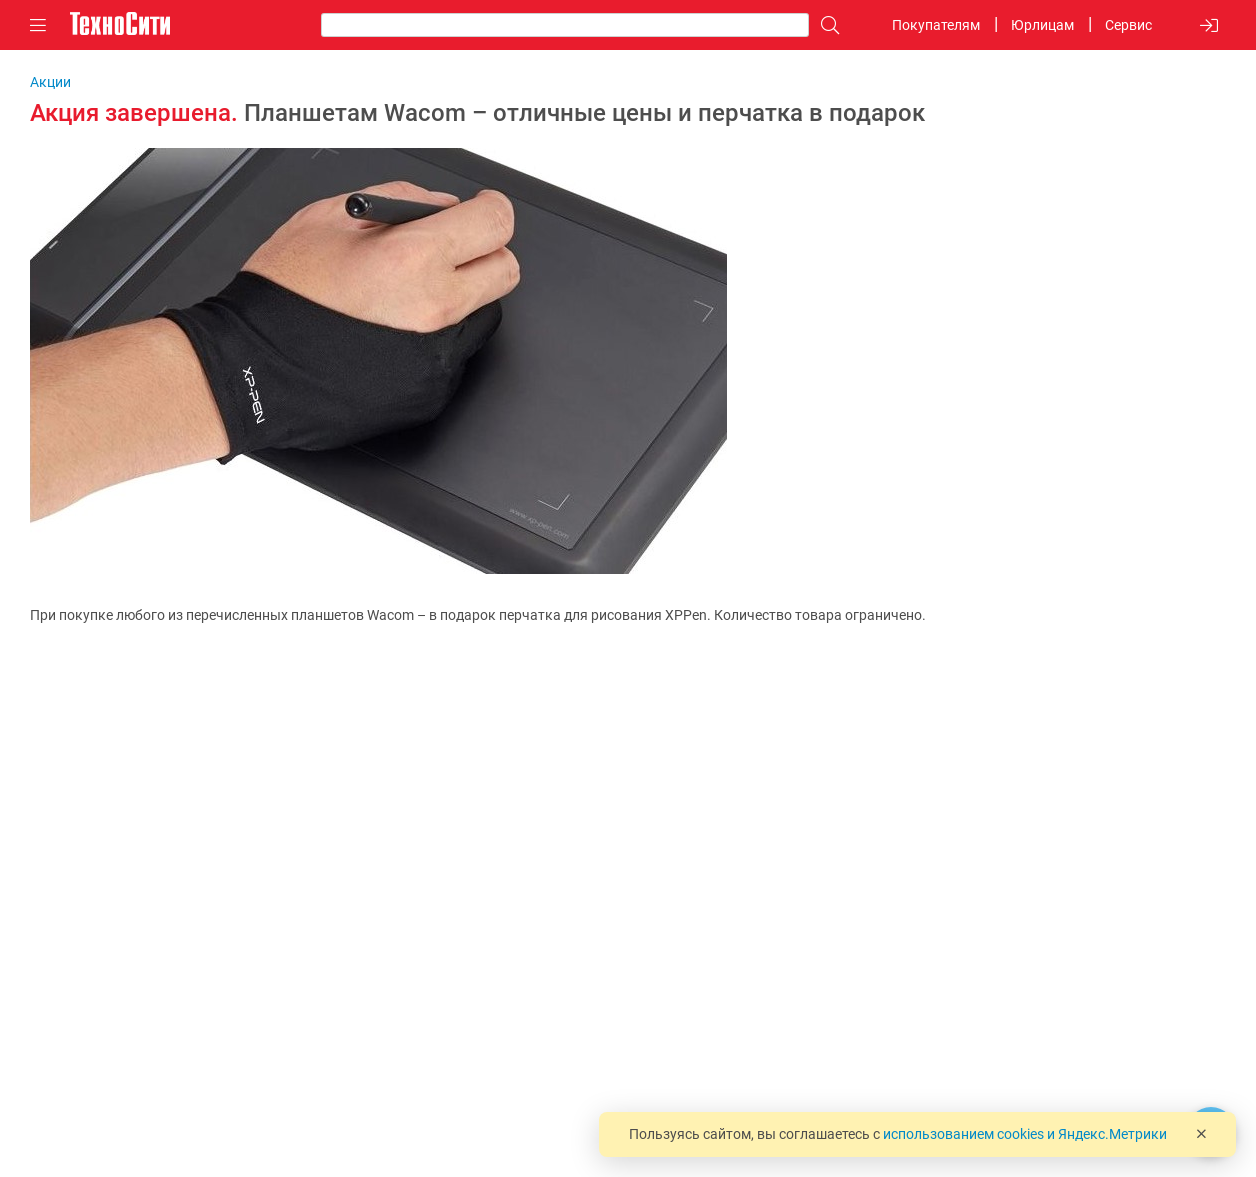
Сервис (1128, 25)
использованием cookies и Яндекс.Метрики (1025, 1134)
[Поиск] (825, 25)
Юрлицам (1042, 25)
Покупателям (936, 25)
